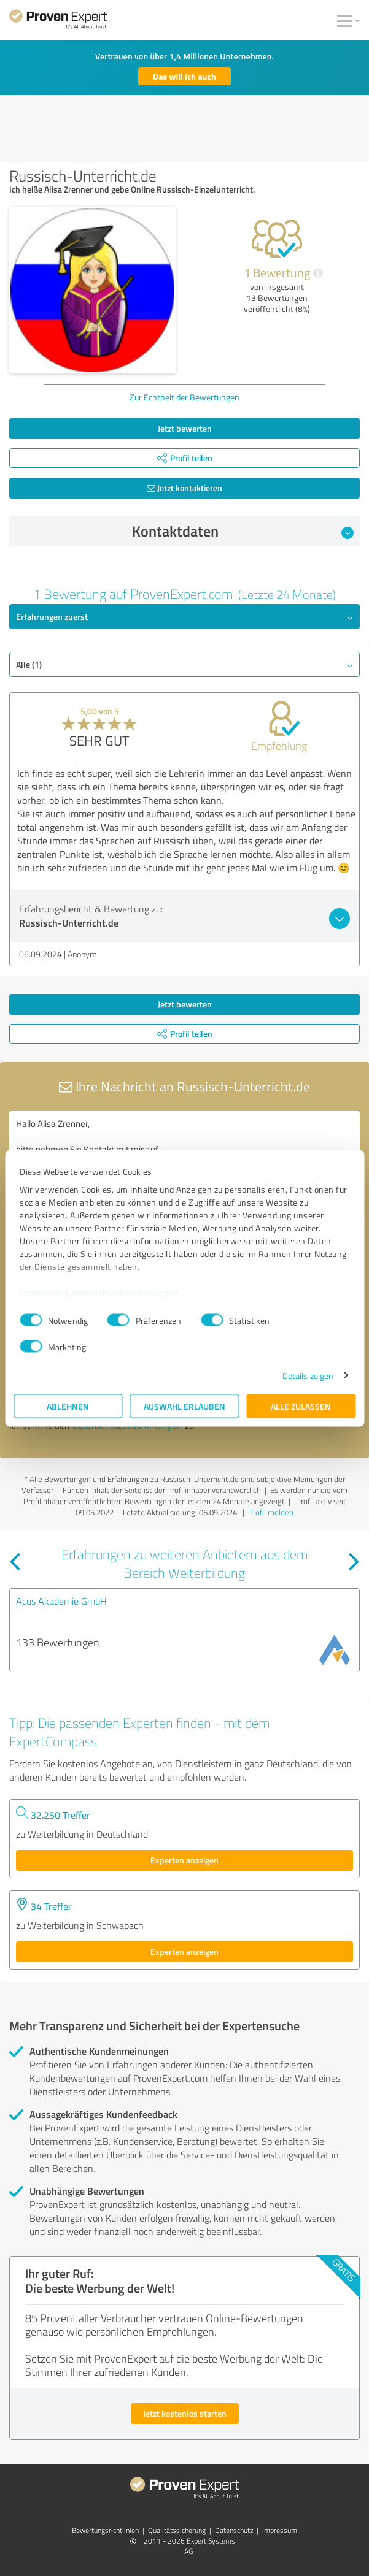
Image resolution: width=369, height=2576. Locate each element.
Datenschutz (234, 2530)
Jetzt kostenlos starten (185, 2413)
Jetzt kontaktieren (184, 488)
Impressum (42, 1292)
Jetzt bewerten (185, 428)
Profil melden (270, 1512)
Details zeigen (307, 1375)
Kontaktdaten (243, 531)
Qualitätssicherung (177, 2530)
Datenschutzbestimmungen (124, 1292)
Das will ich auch (184, 76)
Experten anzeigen (184, 1860)
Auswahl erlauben (184, 1406)
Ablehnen (68, 1406)
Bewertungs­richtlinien (105, 2530)
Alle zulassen (301, 1406)
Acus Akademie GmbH (61, 1601)
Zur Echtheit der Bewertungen (184, 397)
